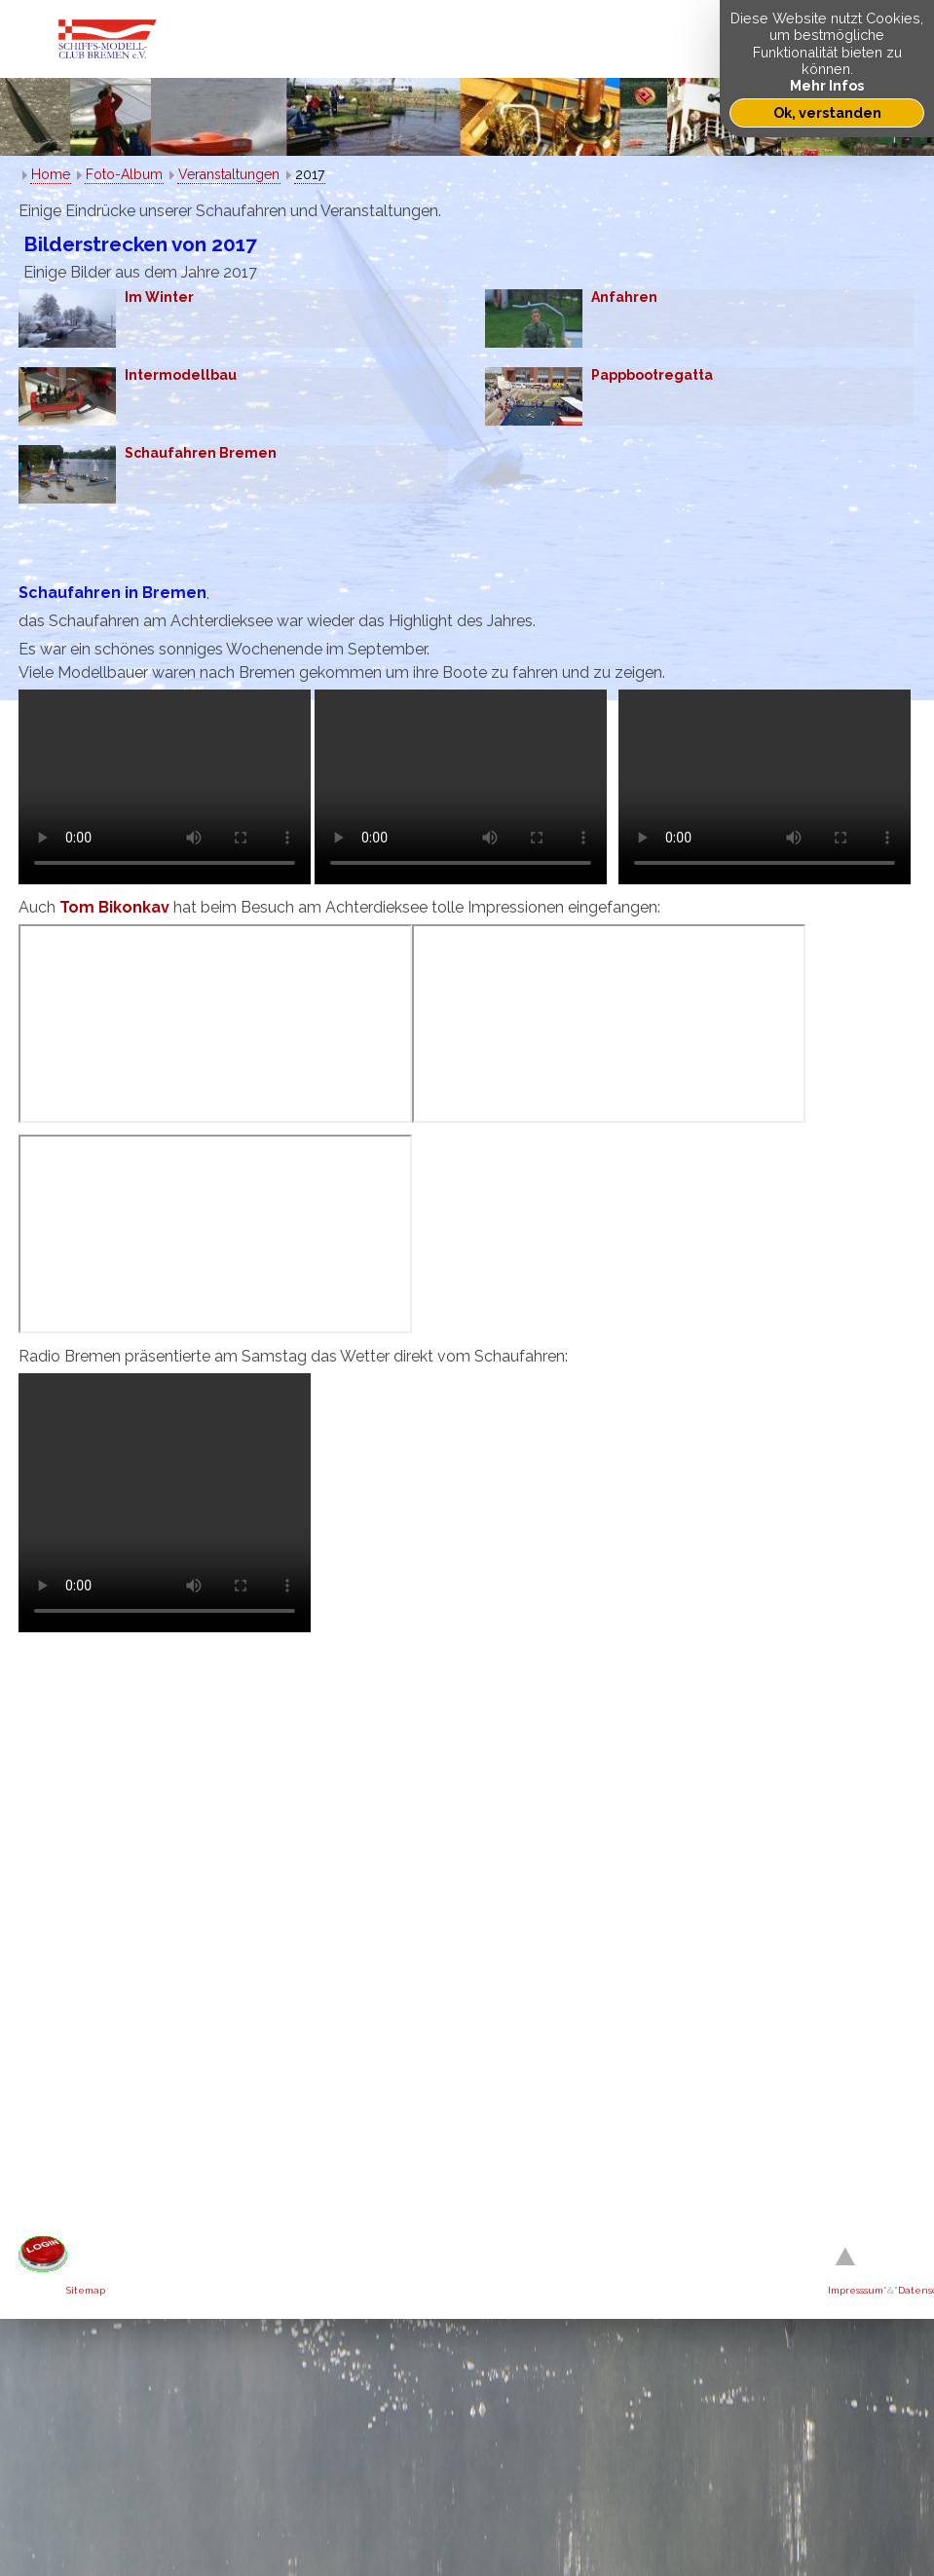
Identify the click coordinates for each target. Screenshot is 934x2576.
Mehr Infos (827, 85)
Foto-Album (124, 174)
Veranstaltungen (229, 174)
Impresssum (855, 2290)
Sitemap (85, 2290)
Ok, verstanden (827, 112)
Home (50, 174)
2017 (309, 174)
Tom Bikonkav (114, 907)
